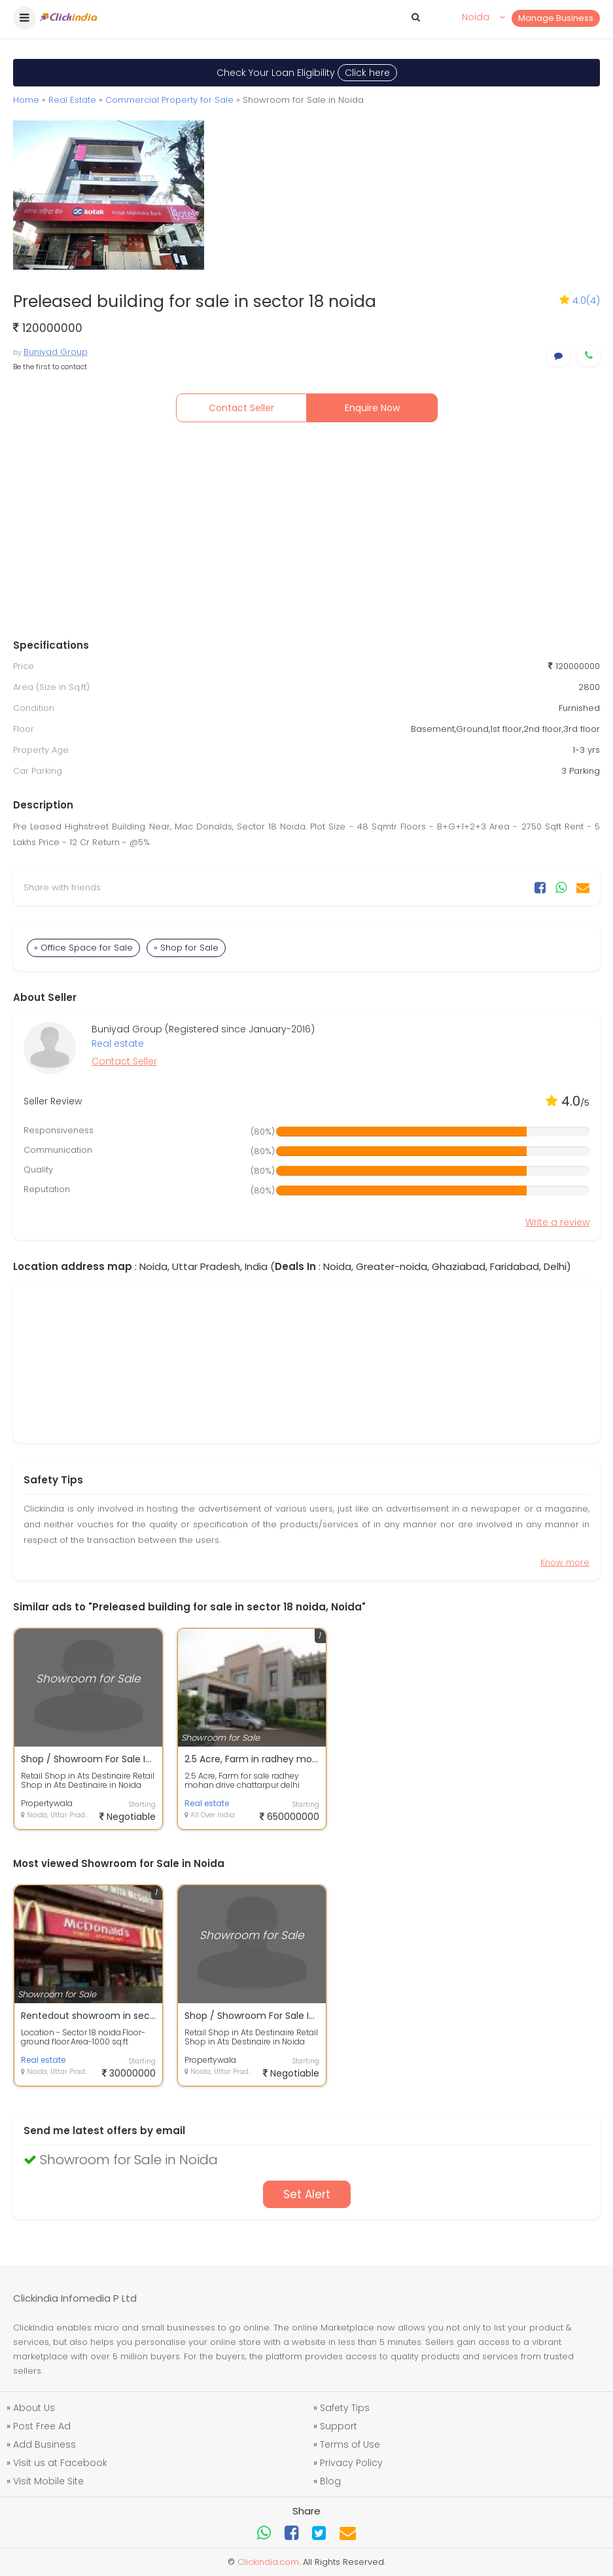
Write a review (557, 1222)
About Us (34, 2407)
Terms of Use (350, 2444)
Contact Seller (241, 407)
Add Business (44, 2444)
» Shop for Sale (186, 947)
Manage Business (555, 18)
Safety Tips (345, 2407)
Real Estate (72, 100)
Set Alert (306, 2194)
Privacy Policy (351, 2462)
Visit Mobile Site (48, 2481)
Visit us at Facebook (60, 2462)
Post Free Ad (42, 2426)
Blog (330, 2481)
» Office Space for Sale (83, 947)
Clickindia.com (268, 2562)
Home (26, 100)
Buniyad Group (56, 352)
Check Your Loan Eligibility (307, 72)
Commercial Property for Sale (169, 100)
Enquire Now (372, 407)
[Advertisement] (307, 533)
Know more (564, 1562)
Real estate (118, 1043)
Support (338, 2426)
